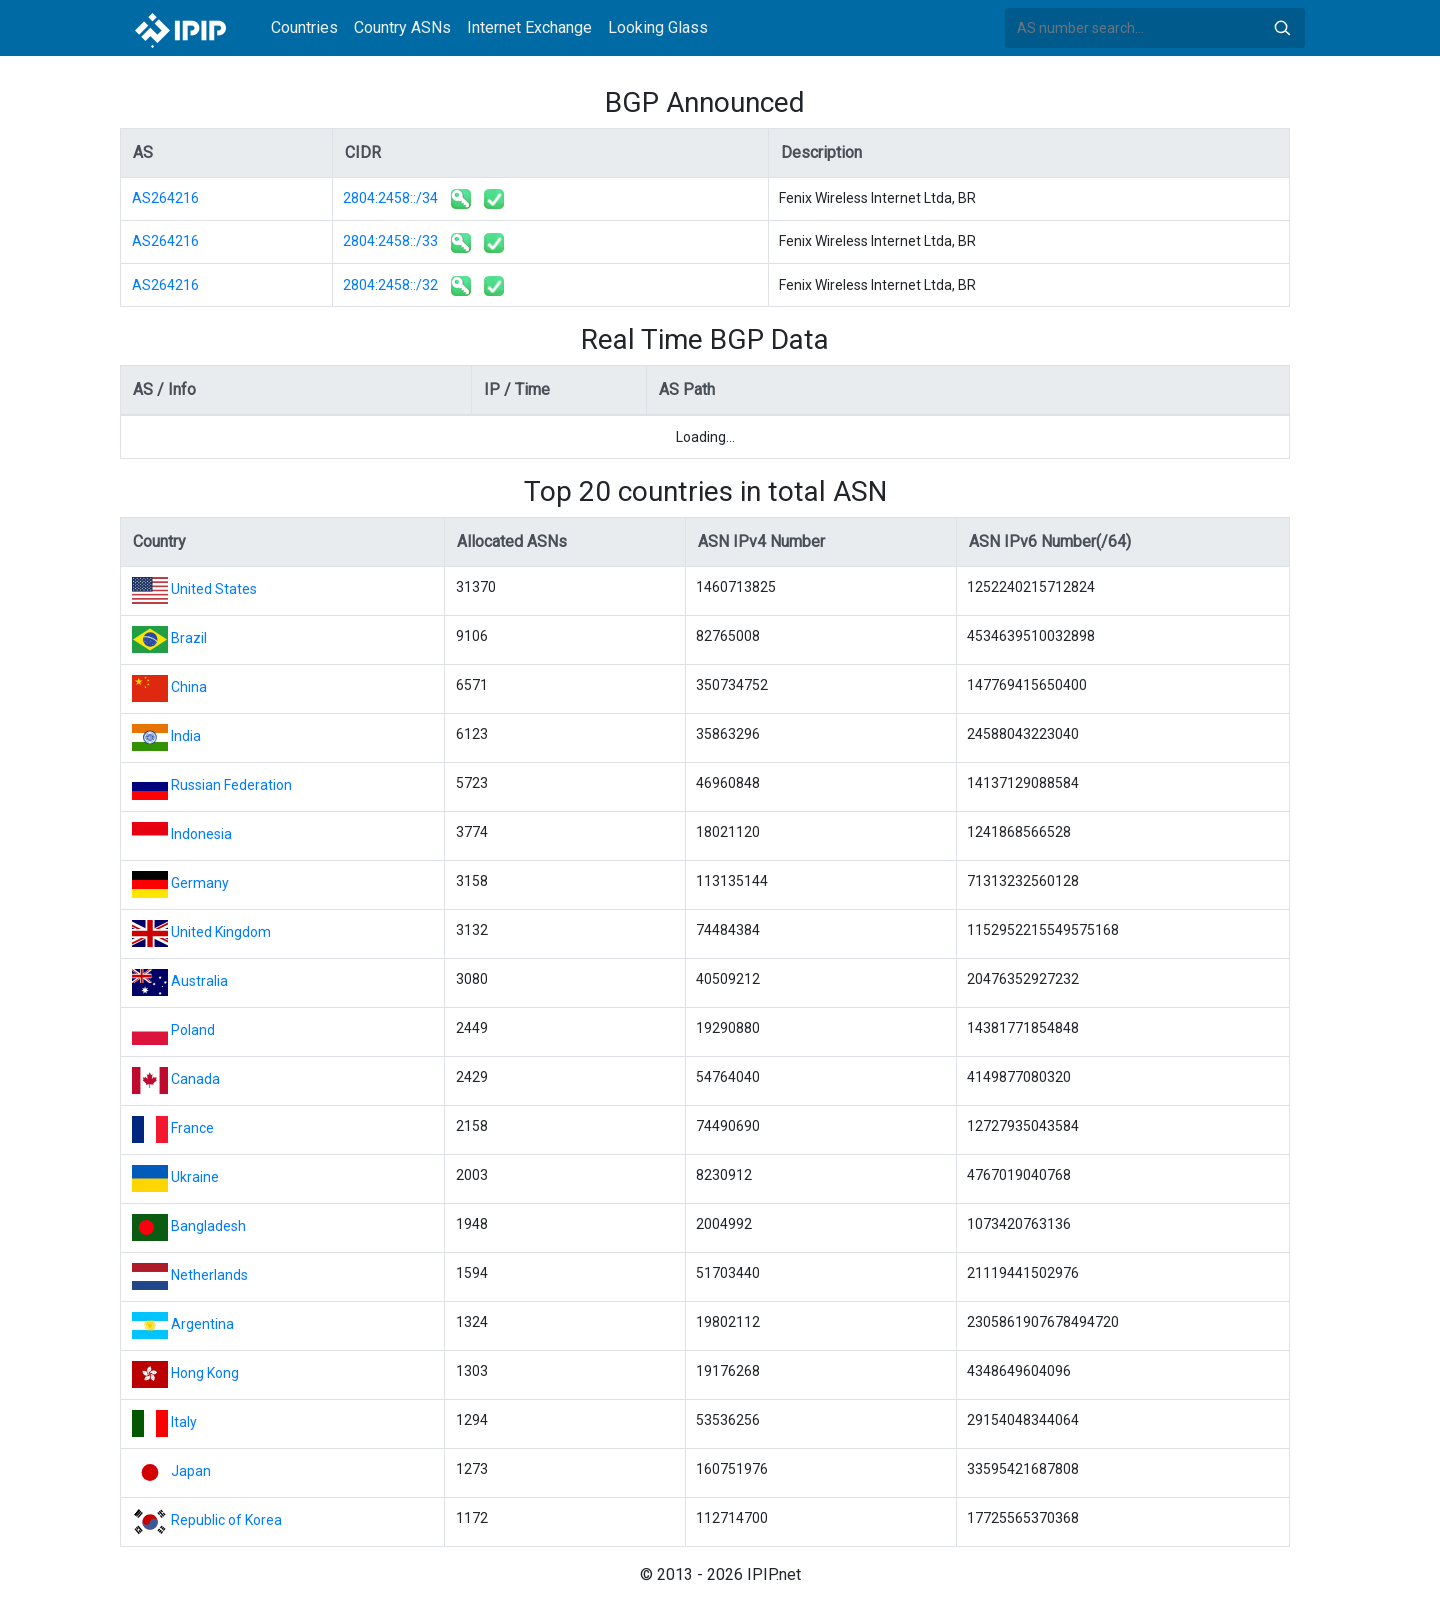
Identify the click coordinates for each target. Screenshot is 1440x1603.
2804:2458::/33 (390, 241)
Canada (195, 1079)
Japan (191, 1471)
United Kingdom (221, 932)
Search (1282, 28)
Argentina (202, 1324)
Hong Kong (205, 1373)
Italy (184, 1422)
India (186, 736)
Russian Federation (231, 785)
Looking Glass (658, 27)
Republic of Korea (226, 1520)
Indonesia (201, 834)
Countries (304, 27)
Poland (193, 1030)
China (189, 687)
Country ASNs (402, 27)
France (192, 1128)
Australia (199, 981)
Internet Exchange (529, 27)
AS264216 (165, 198)
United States (214, 589)
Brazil (189, 638)
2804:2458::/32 (390, 285)
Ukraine (195, 1177)
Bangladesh (208, 1226)
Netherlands (209, 1275)
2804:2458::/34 (390, 198)
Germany (200, 883)
